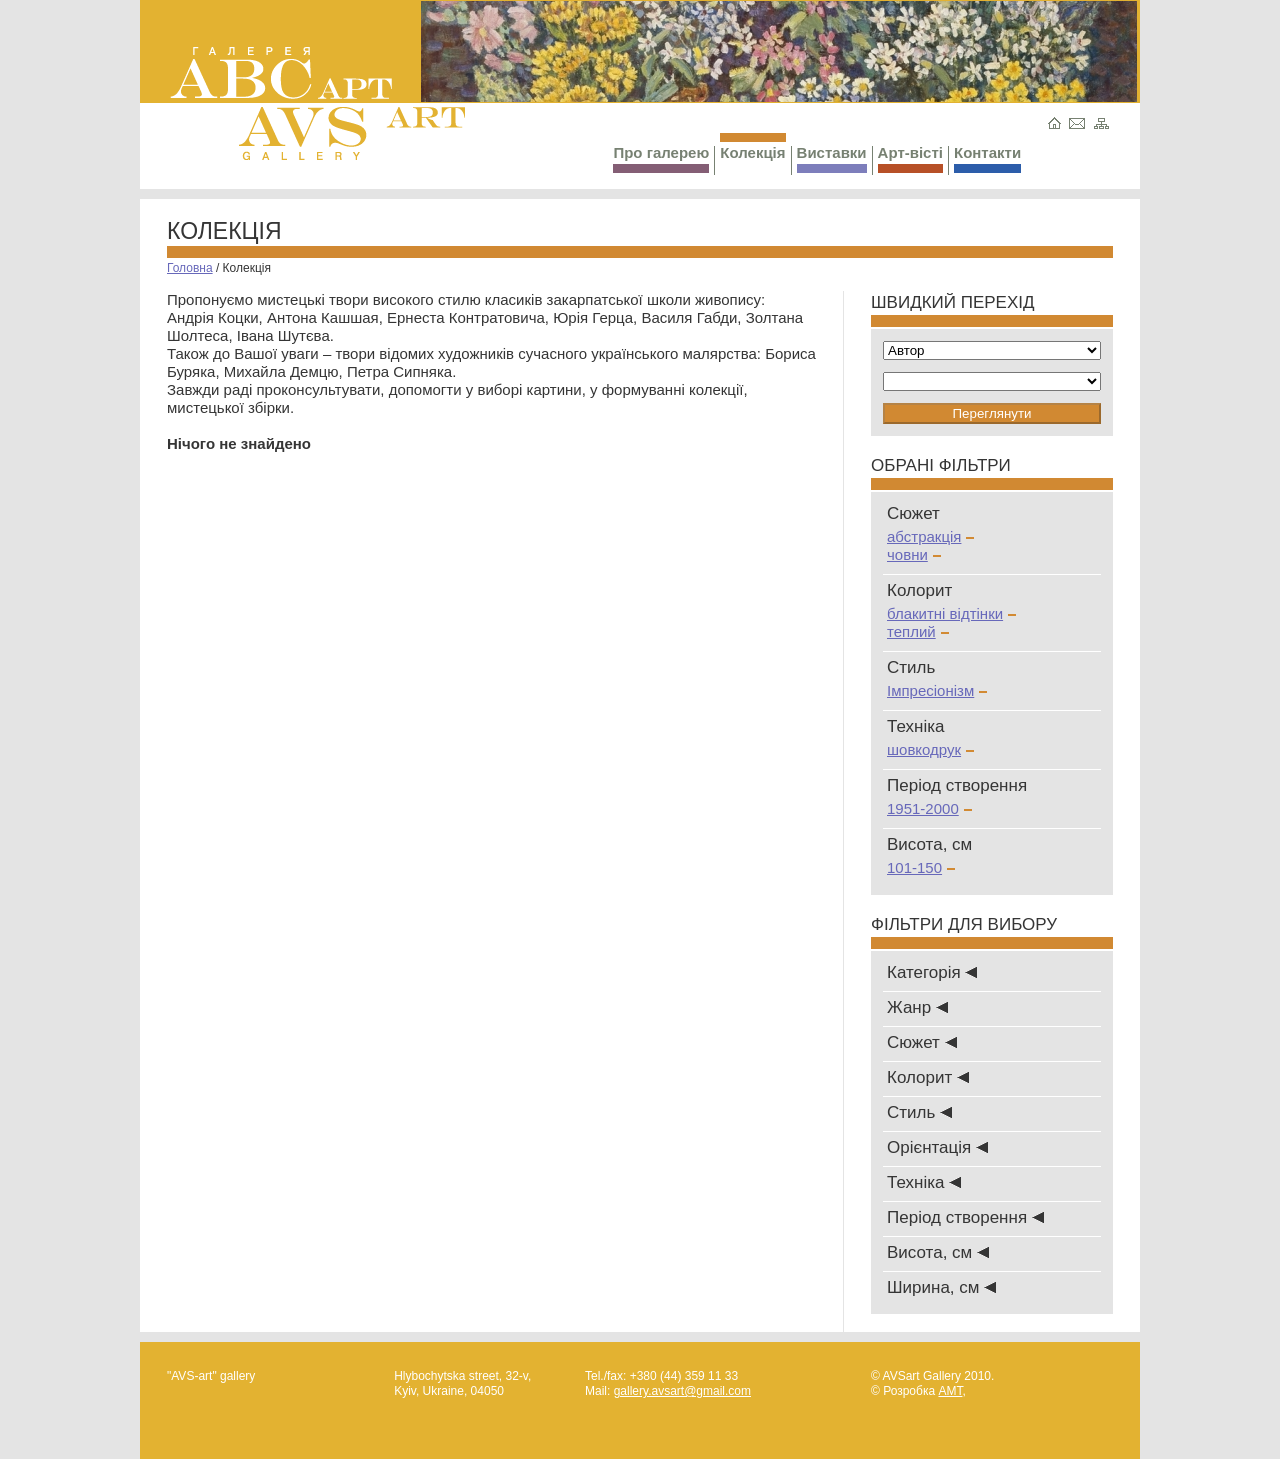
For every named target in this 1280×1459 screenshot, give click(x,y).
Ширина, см (941, 1287)
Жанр (917, 1007)
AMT (950, 1391)
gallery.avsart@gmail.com (682, 1391)
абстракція (930, 536)
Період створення (965, 1217)
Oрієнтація (937, 1147)
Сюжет (922, 1042)
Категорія (932, 972)
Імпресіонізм (937, 690)
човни (914, 554)
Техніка (924, 1182)
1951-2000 (929, 808)
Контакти (987, 158)
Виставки (832, 158)
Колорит (928, 1077)
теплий (918, 631)
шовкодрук (930, 749)
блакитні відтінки (951, 613)
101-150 (921, 867)
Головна (190, 268)
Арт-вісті (910, 158)
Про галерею (661, 158)
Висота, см (938, 1252)
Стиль (919, 1112)
